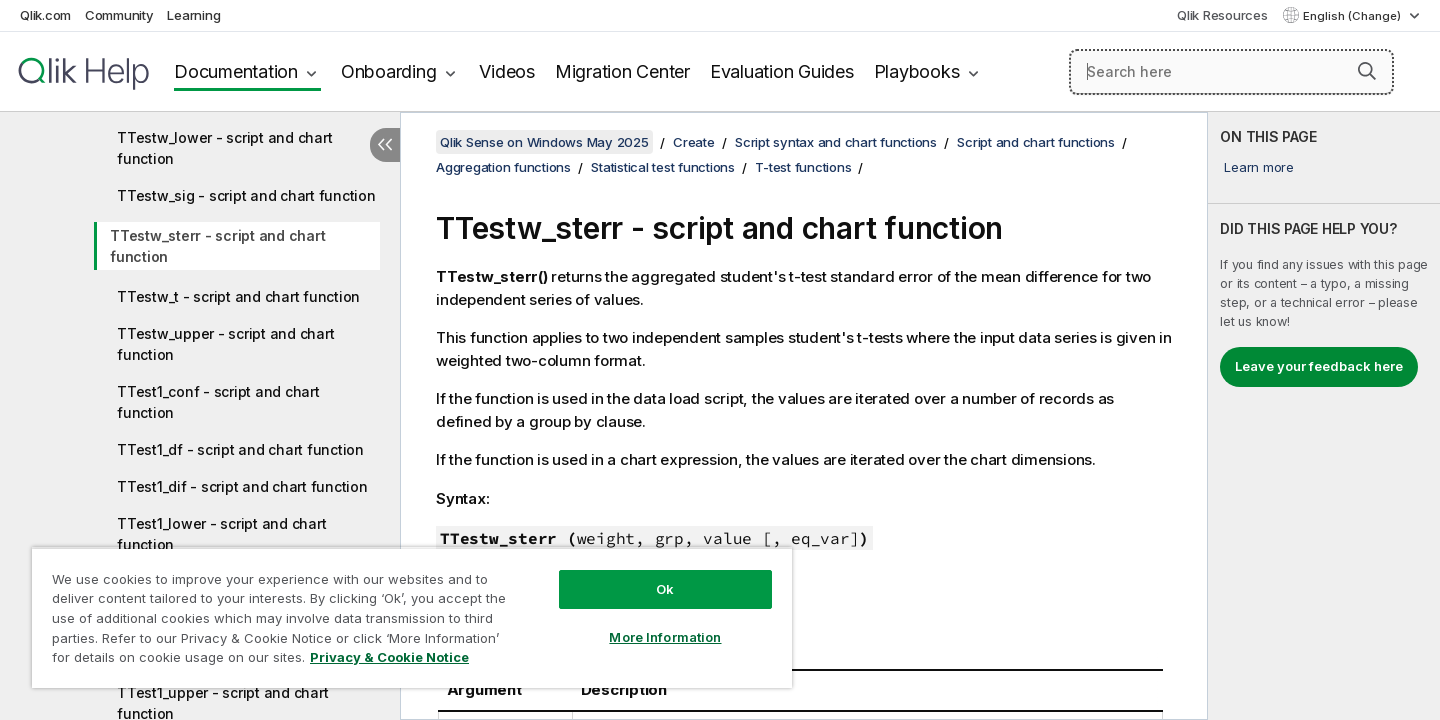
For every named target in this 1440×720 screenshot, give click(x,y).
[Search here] (1231, 72)
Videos (507, 71)
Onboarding (389, 71)
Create (694, 142)
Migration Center (622, 71)
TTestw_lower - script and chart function (224, 148)
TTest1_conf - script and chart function (218, 402)
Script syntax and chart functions (836, 142)
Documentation (236, 71)
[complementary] (1324, 416)
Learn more (1259, 167)
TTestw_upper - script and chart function (225, 344)
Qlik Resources (1222, 15)
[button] (1367, 71)
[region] (412, 617)
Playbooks (917, 71)
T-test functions (803, 167)
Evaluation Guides (782, 71)
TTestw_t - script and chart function (238, 296)
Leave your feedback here (1319, 366)
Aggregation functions (503, 167)
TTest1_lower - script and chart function (221, 534)
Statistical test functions (663, 167)
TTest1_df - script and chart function (240, 449)
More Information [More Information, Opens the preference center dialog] (665, 637)
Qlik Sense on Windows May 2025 (544, 142)
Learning (193, 15)
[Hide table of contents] (385, 145)
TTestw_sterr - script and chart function (217, 246)
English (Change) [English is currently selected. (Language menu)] (1353, 16)
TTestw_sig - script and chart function (246, 195)
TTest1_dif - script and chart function (242, 486)
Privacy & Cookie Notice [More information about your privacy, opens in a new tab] (389, 657)
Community (119, 15)
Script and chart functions (1036, 142)
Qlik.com (45, 15)
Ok (665, 589)
